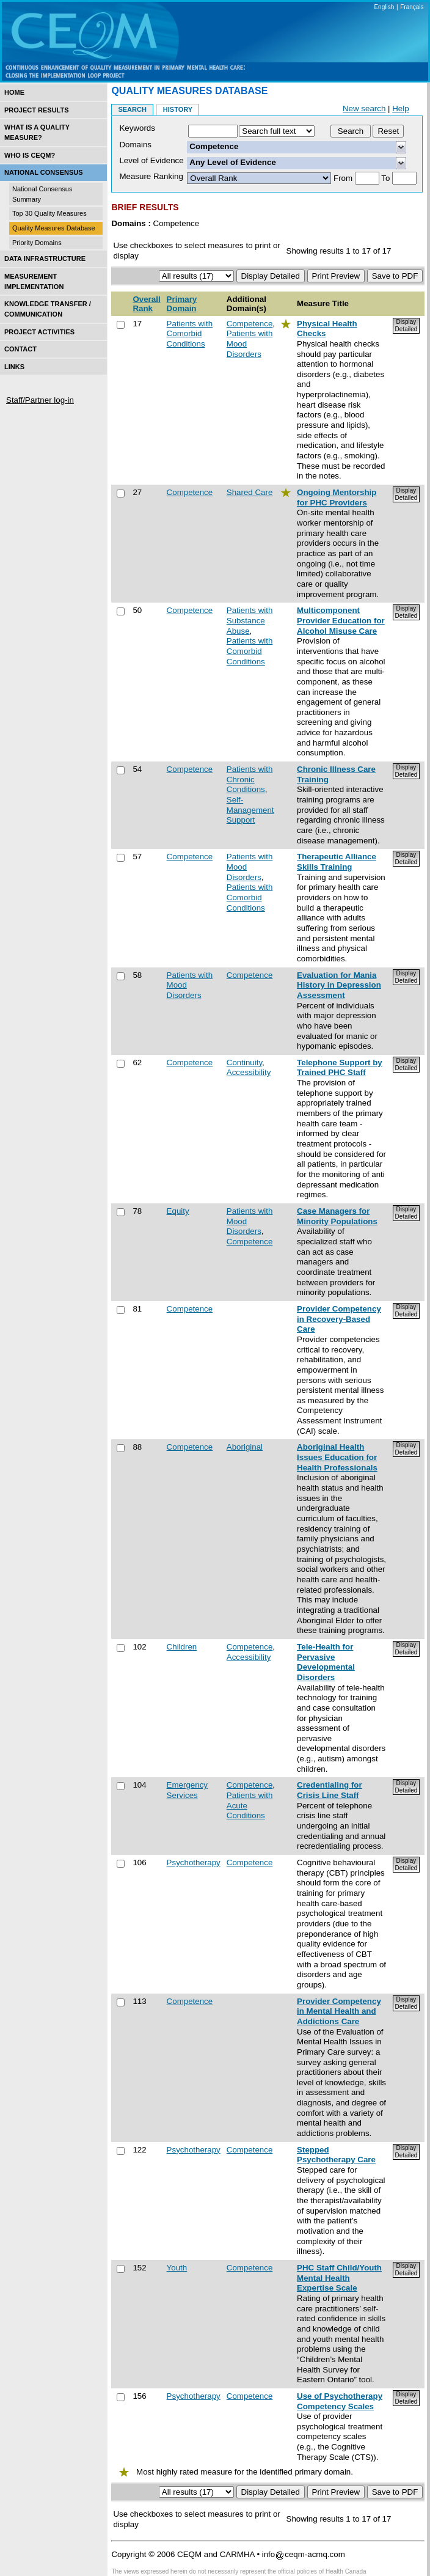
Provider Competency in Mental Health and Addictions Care (339, 2011)
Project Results (36, 110)
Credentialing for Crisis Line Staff (329, 1790)
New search (364, 108)
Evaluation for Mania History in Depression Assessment (339, 985)
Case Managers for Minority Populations (337, 1216)
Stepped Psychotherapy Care (336, 2155)
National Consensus (43, 172)
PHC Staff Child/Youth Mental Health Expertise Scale (339, 2277)
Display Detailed (406, 325)
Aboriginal (245, 1446)
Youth (177, 2267)
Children (182, 1646)
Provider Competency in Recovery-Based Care (339, 1319)
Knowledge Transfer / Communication (47, 309)
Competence (250, 323)
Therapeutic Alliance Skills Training (336, 862)
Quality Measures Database (53, 228)
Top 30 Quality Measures (49, 213)
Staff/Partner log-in (40, 400)
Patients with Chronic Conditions (250, 779)
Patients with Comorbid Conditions (190, 333)
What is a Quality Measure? (37, 132)
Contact (20, 349)
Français (411, 7)
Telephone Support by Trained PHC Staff (339, 1067)
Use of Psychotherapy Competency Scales (339, 2401)
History (177, 109)
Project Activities (39, 332)
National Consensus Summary (42, 194)
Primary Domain (182, 304)
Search (132, 109)
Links (14, 366)
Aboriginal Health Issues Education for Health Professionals (337, 1457)
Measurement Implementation (34, 281)
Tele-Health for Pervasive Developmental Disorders (326, 1662)
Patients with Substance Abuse (250, 620)
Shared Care (250, 492)
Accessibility (249, 1072)
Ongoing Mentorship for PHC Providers (336, 497)
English (384, 7)
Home (14, 92)
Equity (178, 1211)
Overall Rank (146, 304)
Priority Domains (37, 242)
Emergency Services (187, 1790)
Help (400, 108)
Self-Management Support (250, 809)
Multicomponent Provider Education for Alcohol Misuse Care (341, 620)
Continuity (244, 1062)
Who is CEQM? (29, 155)
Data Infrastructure (45, 258)
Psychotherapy (193, 1862)
